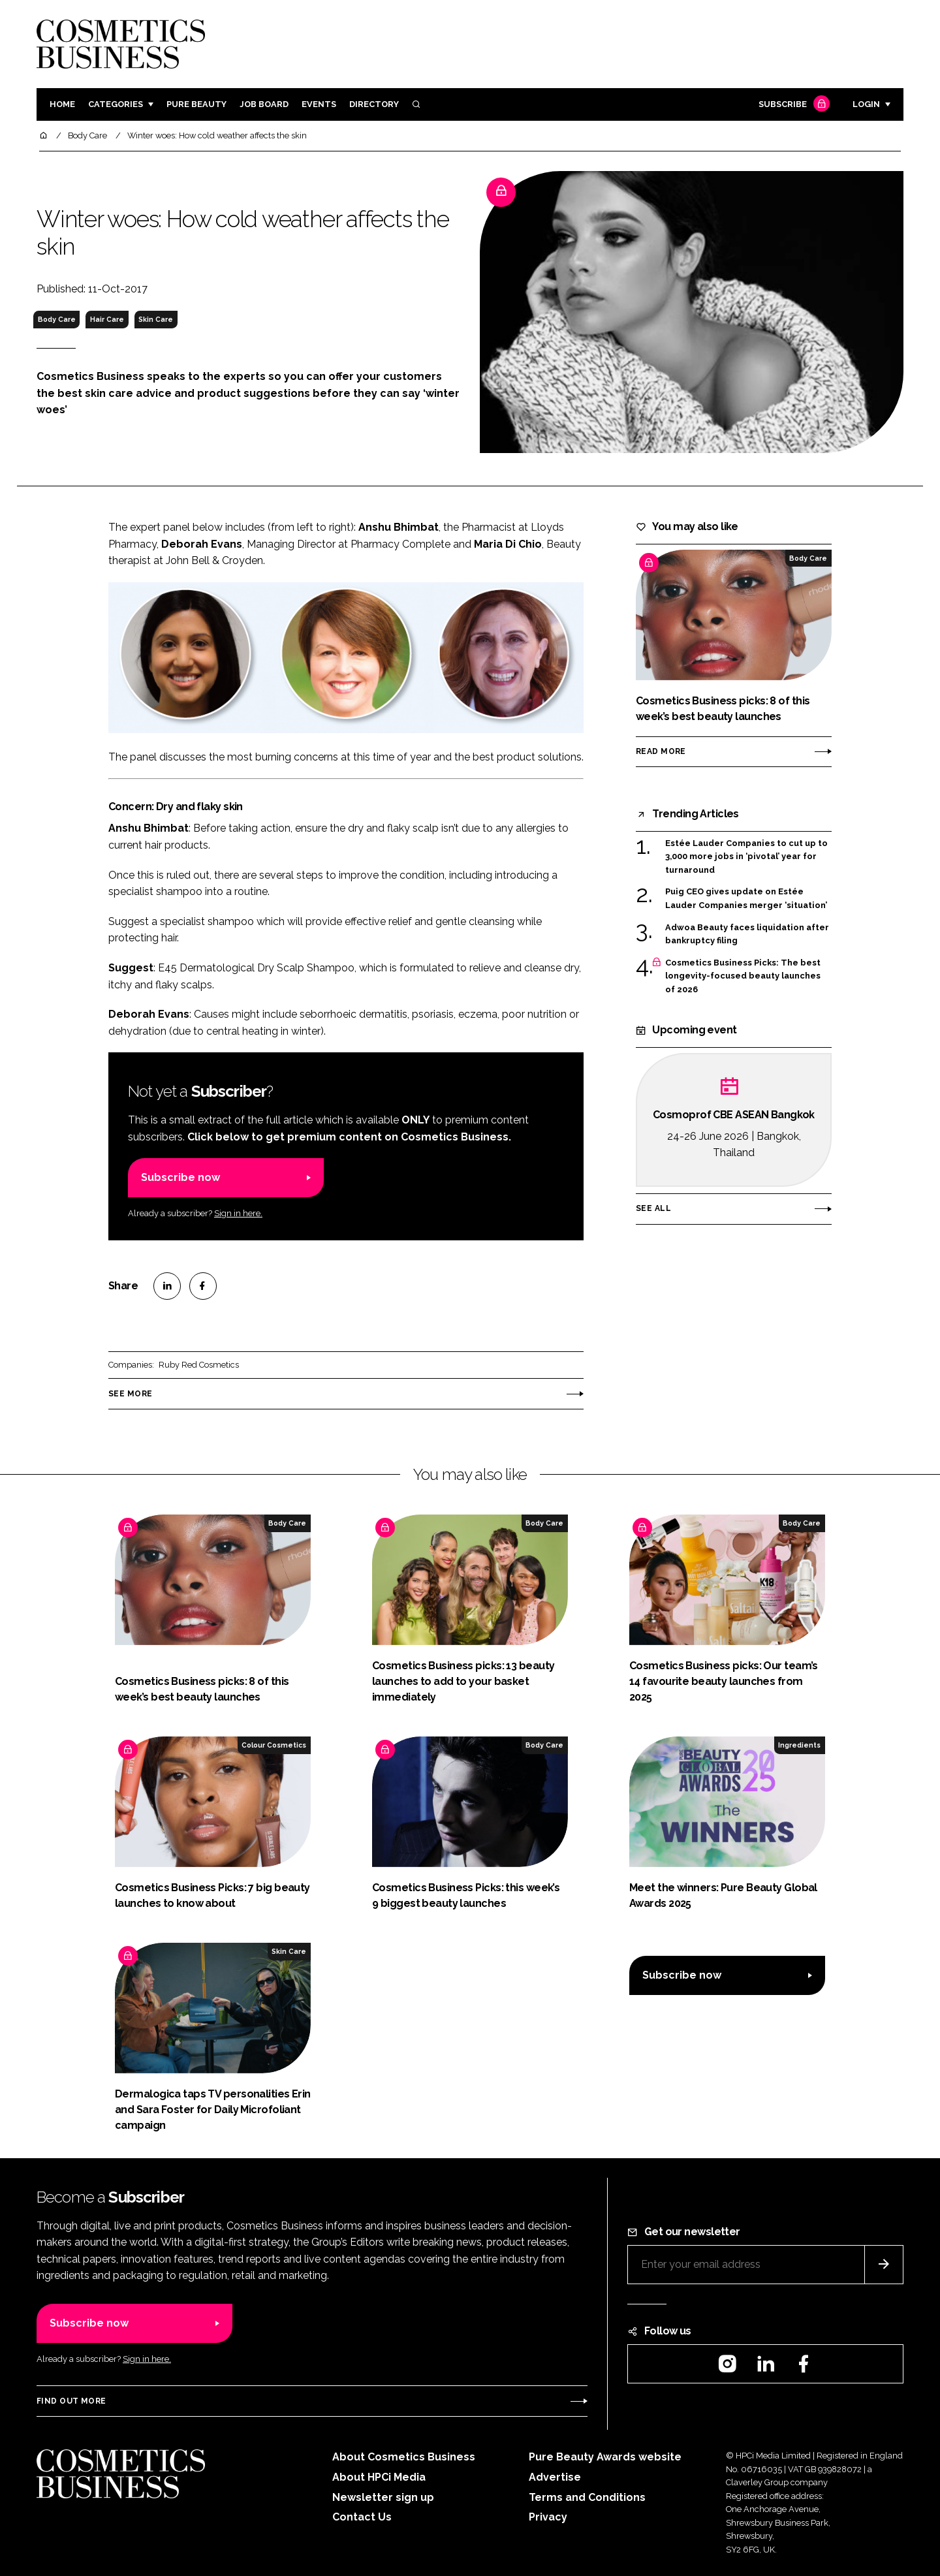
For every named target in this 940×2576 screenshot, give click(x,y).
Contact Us (362, 2517)
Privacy (548, 2517)
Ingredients (799, 1745)
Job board (264, 104)
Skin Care (155, 319)
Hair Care (107, 319)
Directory (374, 104)
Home (62, 104)
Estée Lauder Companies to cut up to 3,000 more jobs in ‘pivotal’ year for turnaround (746, 857)
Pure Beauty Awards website (605, 2457)
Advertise (555, 2477)
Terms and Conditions (587, 2497)
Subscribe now (180, 1177)
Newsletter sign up (383, 2497)
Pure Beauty (196, 104)
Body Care (57, 319)
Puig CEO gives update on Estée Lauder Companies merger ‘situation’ (746, 898)
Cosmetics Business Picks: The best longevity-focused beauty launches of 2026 (743, 976)
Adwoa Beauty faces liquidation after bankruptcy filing (747, 934)
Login (866, 104)
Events (319, 104)
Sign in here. (238, 1213)
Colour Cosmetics (274, 1745)
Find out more (71, 2401)
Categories (115, 104)
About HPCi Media (379, 2477)
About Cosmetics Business (403, 2457)
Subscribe (792, 105)
